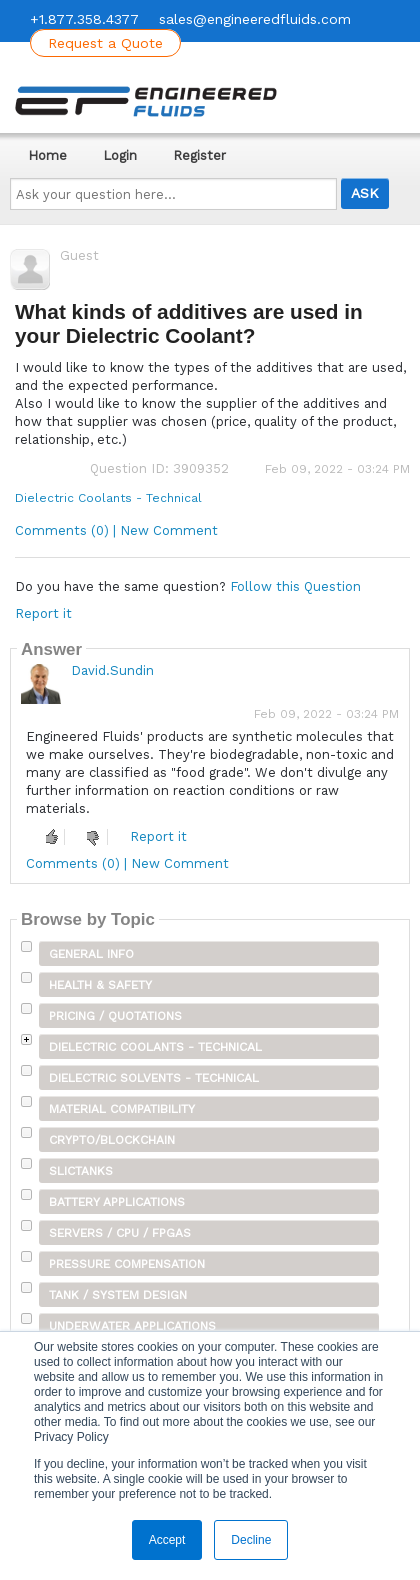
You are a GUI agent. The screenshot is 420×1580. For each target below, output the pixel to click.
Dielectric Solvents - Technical (154, 1078)
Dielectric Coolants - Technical (108, 498)
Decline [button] (251, 1540)
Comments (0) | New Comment (116, 530)
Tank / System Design (118, 1295)
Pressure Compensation (127, 1264)
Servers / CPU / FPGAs (120, 1233)
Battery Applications (117, 1202)
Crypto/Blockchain (112, 1140)
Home (47, 155)
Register (199, 155)
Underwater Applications (132, 1326)
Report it (43, 613)
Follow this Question (295, 586)
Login (120, 155)
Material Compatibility (122, 1109)
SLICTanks (81, 1171)
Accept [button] (167, 1540)
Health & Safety (100, 985)
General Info (91, 954)
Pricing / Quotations (115, 1016)
